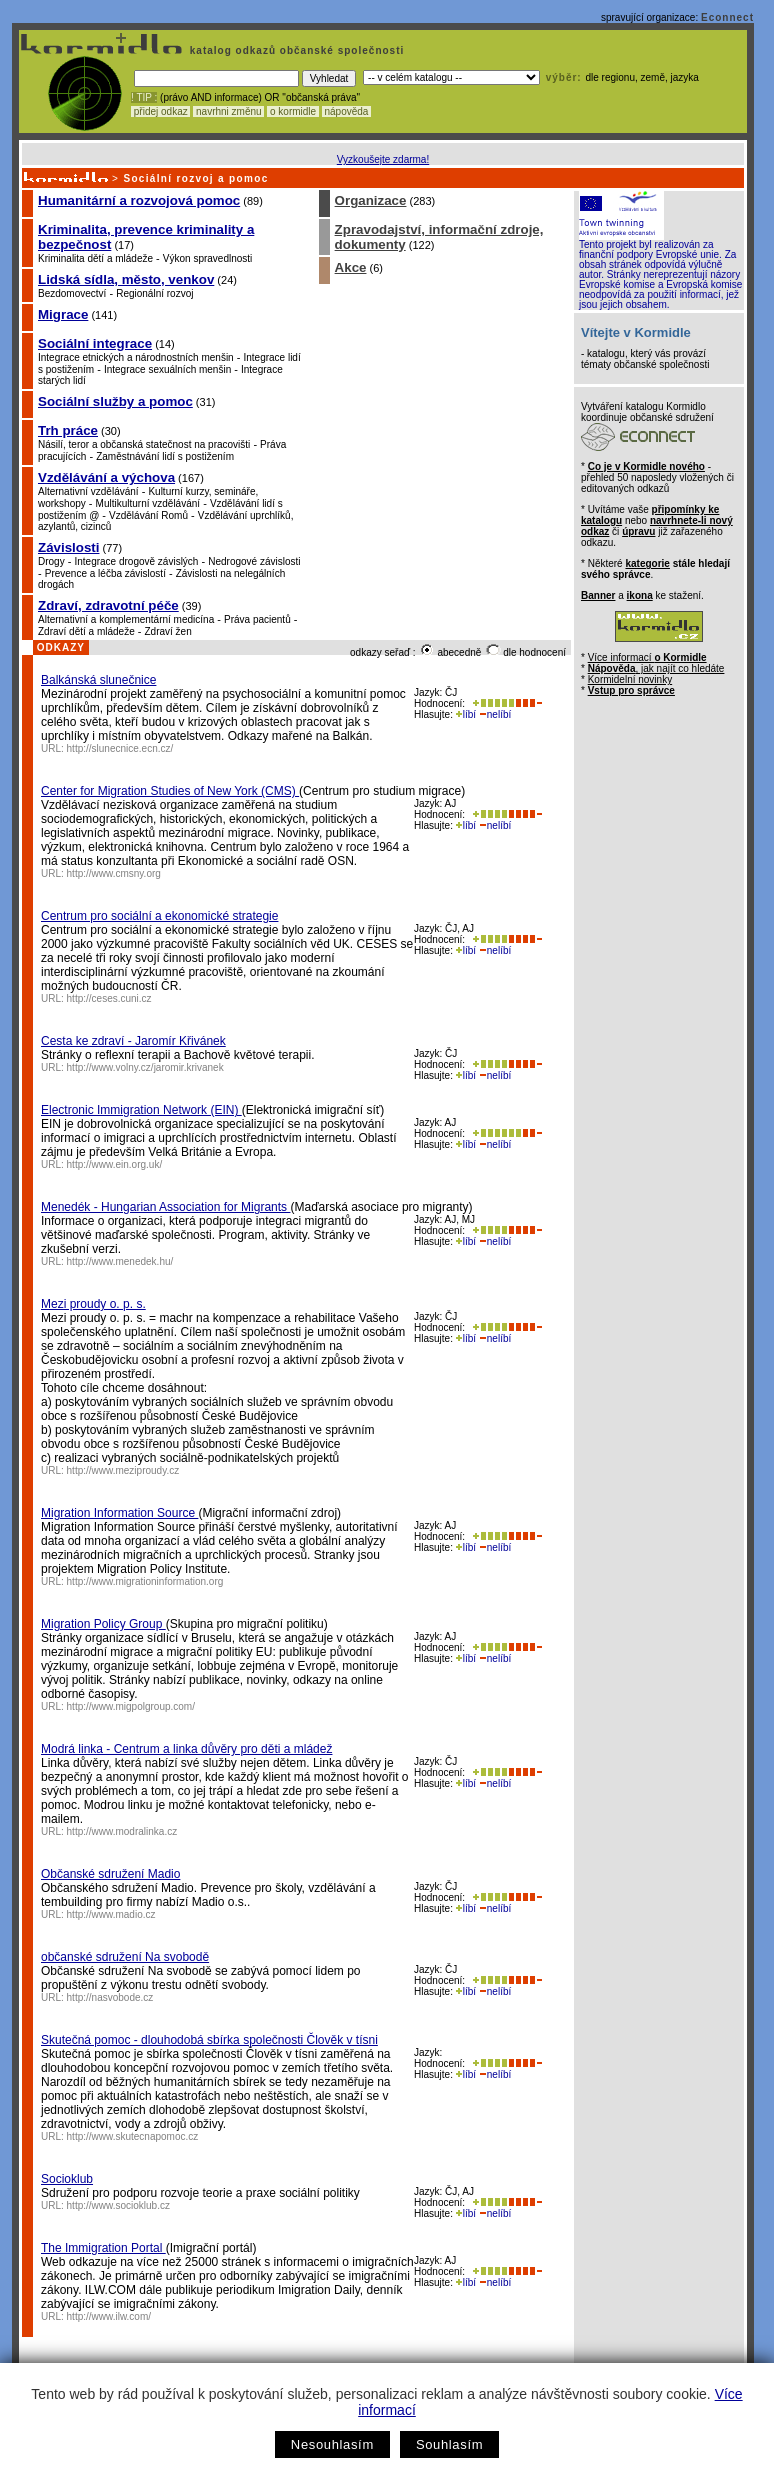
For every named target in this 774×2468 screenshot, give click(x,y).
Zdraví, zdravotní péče (108, 605)
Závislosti (68, 547)
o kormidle (293, 111)
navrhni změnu (228, 111)
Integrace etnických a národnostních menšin (136, 357)
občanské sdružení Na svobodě (125, 1957)
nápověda (347, 111)
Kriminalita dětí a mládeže (95, 258)
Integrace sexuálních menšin (167, 369)
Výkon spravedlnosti (208, 258)
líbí (466, 714)
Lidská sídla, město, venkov (126, 279)
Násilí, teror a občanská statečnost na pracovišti (144, 444)
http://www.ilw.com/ (109, 2316)
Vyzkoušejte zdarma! (383, 159)
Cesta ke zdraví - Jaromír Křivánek (133, 1041)
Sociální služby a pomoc (115, 401)
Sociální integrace (95, 343)
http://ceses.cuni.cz (109, 998)
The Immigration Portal (103, 2248)
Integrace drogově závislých (136, 561)
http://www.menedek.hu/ (120, 1261)
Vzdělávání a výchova (106, 477)
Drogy (51, 561)
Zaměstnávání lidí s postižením (165, 456)
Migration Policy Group (103, 1624)
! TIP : (144, 97)
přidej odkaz (160, 111)
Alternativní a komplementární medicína (126, 619)
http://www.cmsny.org (114, 873)
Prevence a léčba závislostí (105, 573)
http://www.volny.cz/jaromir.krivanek (145, 1067)
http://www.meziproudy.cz (123, 1470)
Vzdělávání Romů (148, 515)
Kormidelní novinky (630, 679)
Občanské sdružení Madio (110, 1874)
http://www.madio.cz (111, 1914)
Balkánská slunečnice (98, 680)
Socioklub (67, 2179)
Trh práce (68, 430)
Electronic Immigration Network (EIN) (141, 1110)
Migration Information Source (119, 1513)
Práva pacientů (257, 619)
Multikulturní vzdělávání (148, 503)
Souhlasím (449, 2444)
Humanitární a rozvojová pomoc (139, 200)
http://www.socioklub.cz (118, 2205)
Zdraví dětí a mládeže (86, 631)
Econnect (727, 17)
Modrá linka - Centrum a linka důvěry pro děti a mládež (186, 1749)
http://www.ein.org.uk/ (115, 1164)
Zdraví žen (168, 631)
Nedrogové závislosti (254, 561)
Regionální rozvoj (154, 293)
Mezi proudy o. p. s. (93, 1304)
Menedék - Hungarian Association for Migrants (165, 1207)
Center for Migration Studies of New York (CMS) (170, 791)
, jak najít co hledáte (656, 668)
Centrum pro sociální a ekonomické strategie (159, 916)
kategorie (647, 563)
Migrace (63, 314)
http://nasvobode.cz (110, 1997)
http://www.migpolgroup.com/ (131, 1706)
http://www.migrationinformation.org (145, 1581)
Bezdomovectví (72, 293)
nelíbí (495, 714)
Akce (351, 267)
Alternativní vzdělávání (88, 491)
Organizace (371, 200)
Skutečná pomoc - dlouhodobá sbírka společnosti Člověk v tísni (209, 2040)
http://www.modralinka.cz (122, 1831)
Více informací (647, 657)
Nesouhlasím (332, 2444)
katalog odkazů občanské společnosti (295, 50)
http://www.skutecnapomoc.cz (133, 2136)
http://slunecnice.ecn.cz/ (120, 748)
